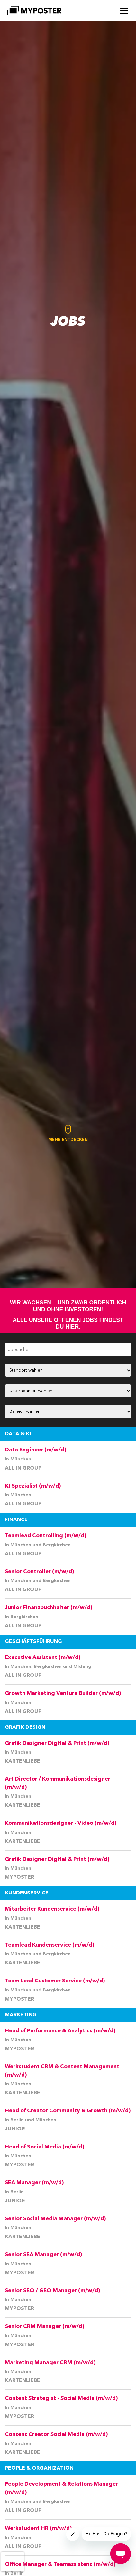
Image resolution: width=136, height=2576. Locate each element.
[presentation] (12, 2561)
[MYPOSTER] (34, 10)
